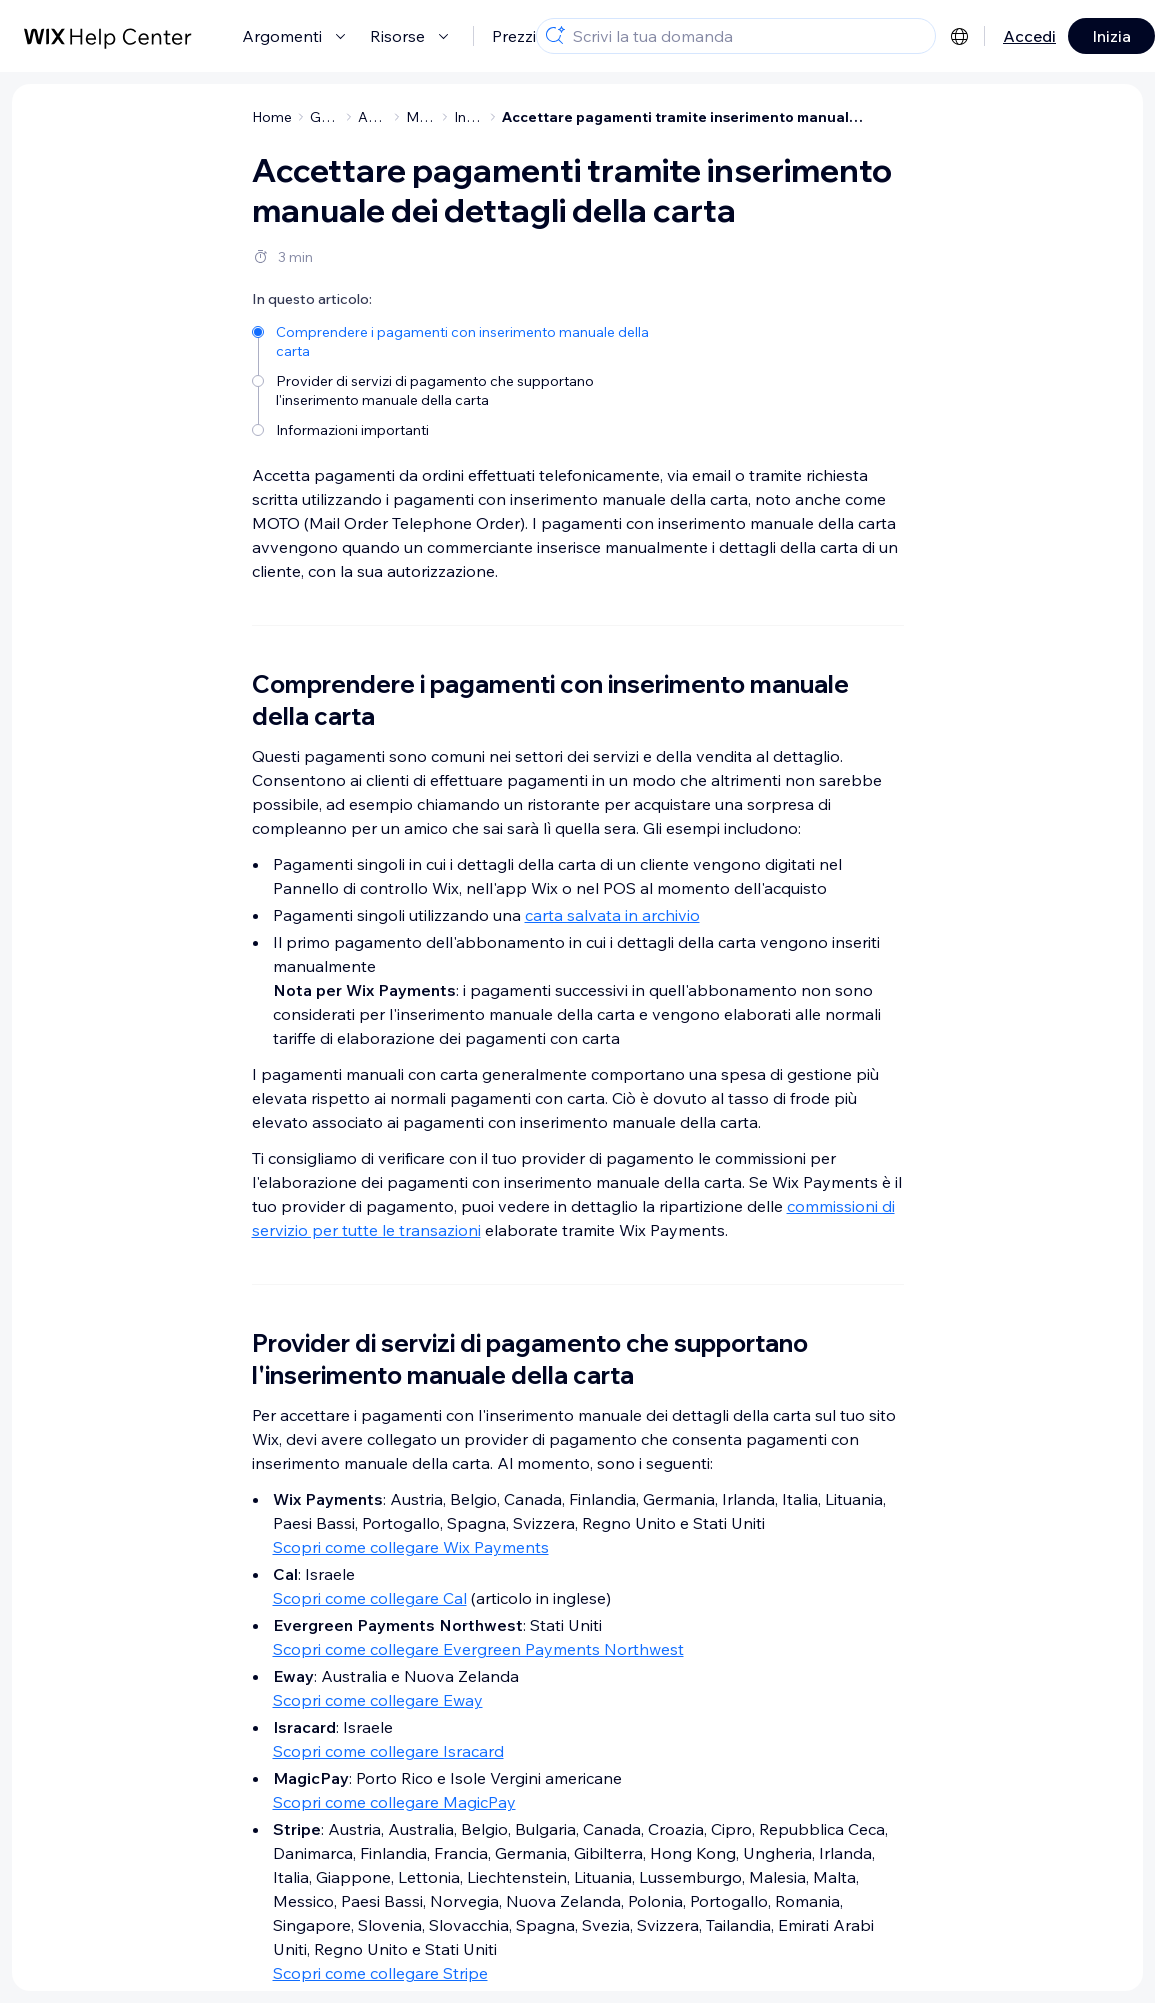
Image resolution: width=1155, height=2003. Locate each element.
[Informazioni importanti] (455, 428)
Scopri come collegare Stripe (380, 1973)
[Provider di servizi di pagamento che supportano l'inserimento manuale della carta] (455, 389)
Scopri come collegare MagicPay (394, 1802)
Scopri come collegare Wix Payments (411, 1547)
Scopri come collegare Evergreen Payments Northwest (478, 1649)
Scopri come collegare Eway (378, 1700)
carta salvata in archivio (612, 915)
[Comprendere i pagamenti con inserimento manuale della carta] (455, 340)
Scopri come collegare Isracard (388, 1751)
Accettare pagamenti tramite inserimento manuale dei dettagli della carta (683, 117)
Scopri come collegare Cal (370, 1598)
